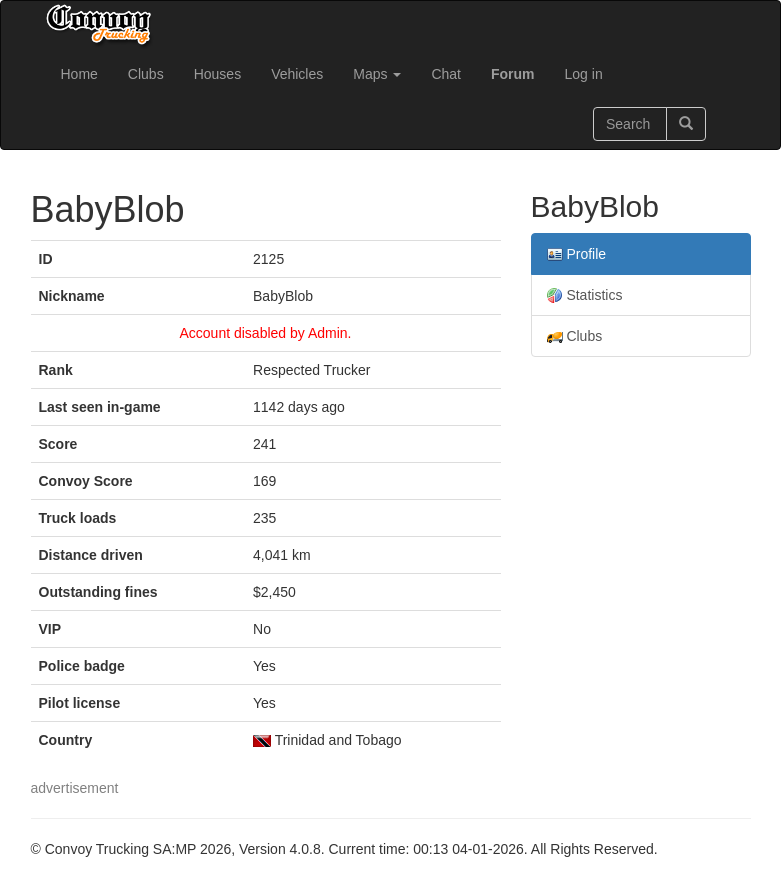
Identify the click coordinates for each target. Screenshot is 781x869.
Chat (446, 74)
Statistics (585, 295)
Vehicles (297, 74)
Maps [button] (377, 74)
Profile (577, 254)
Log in (584, 74)
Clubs (146, 74)
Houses (217, 74)
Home (79, 74)
